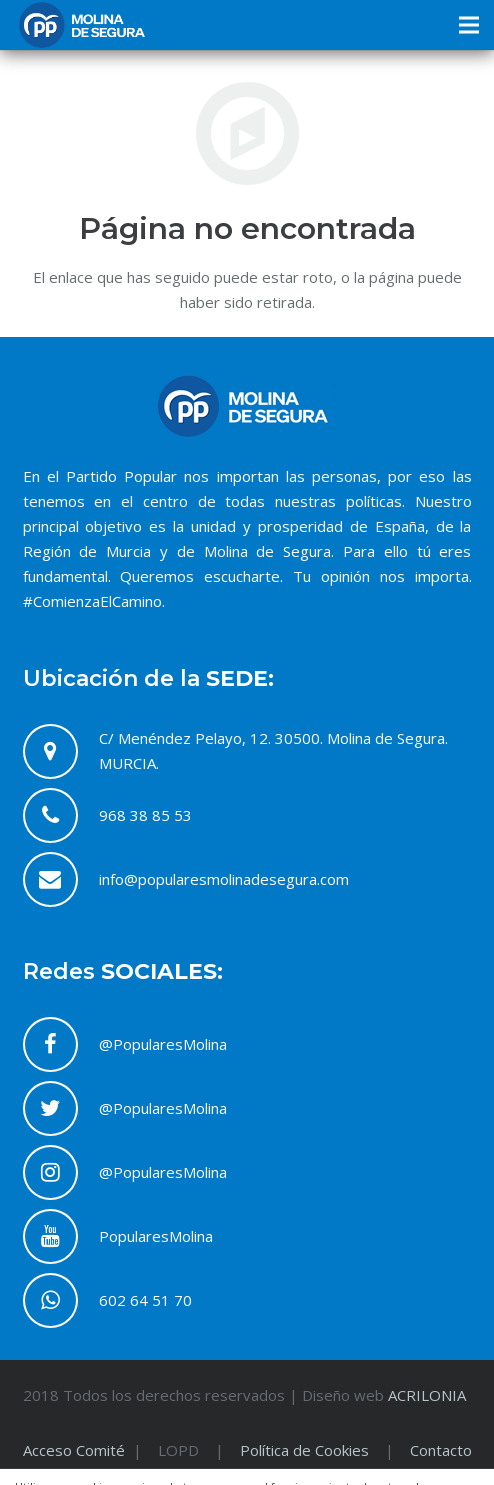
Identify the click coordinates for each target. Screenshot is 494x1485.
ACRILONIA (427, 1395)
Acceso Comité (76, 1450)
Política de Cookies (304, 1450)
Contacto (441, 1450)
